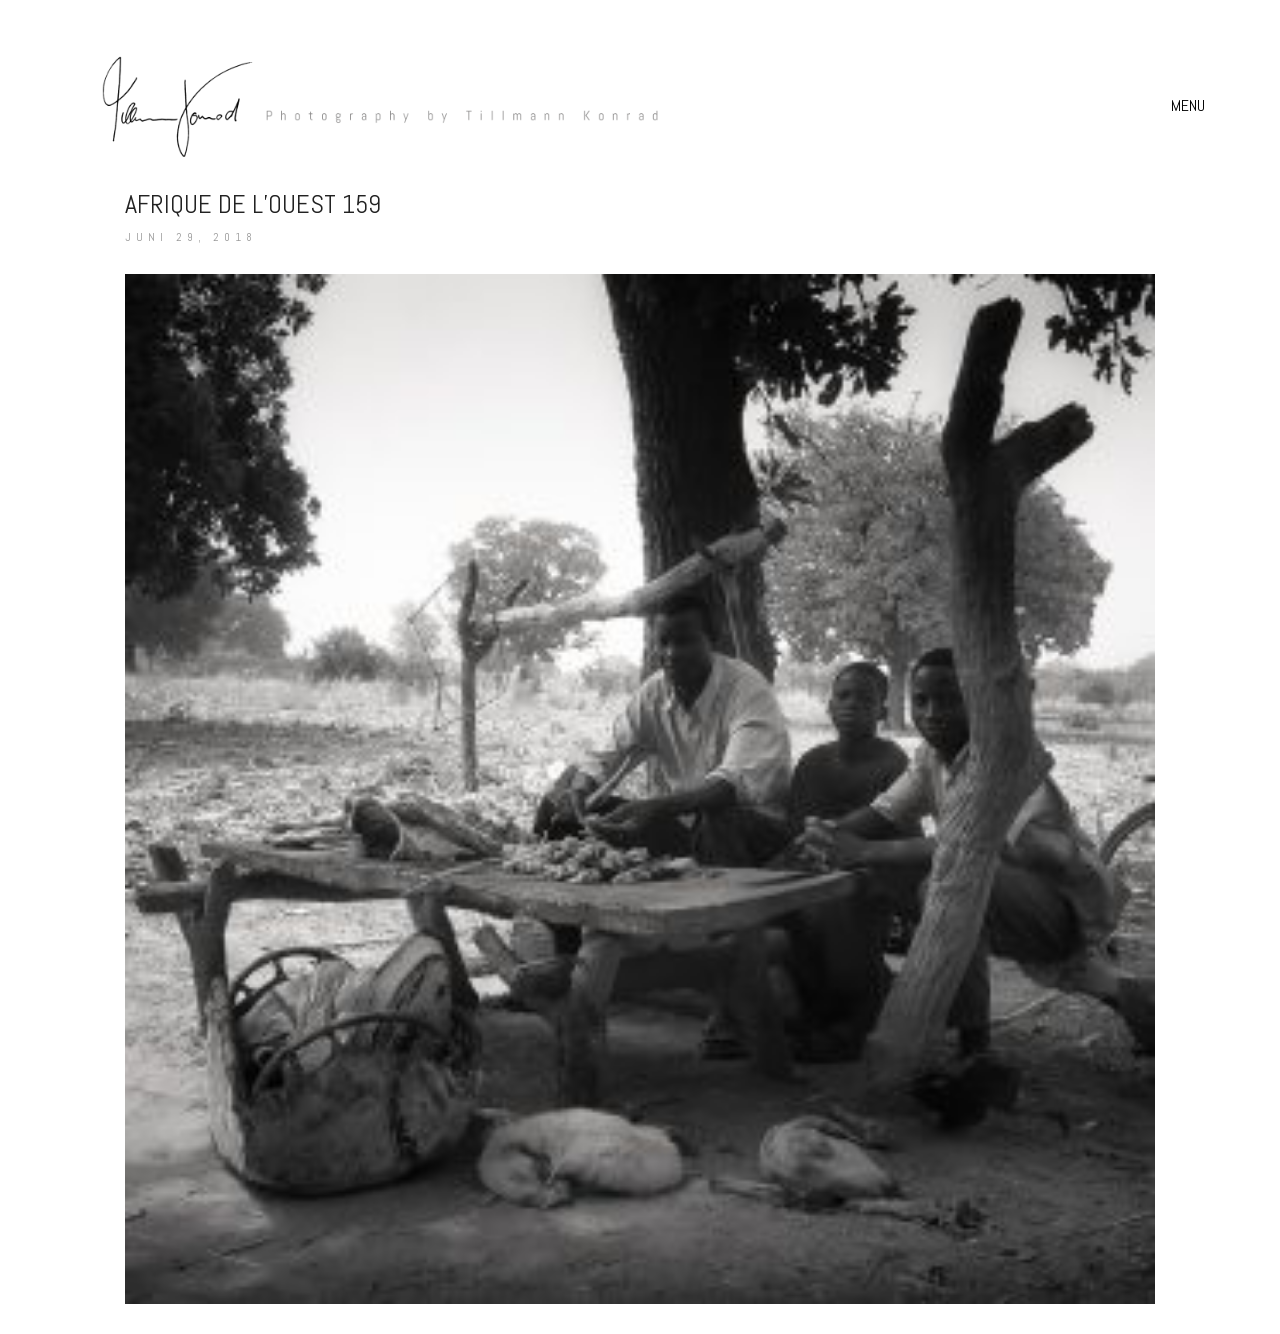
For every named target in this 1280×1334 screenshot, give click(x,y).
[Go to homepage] (370, 105)
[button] (1190, 106)
